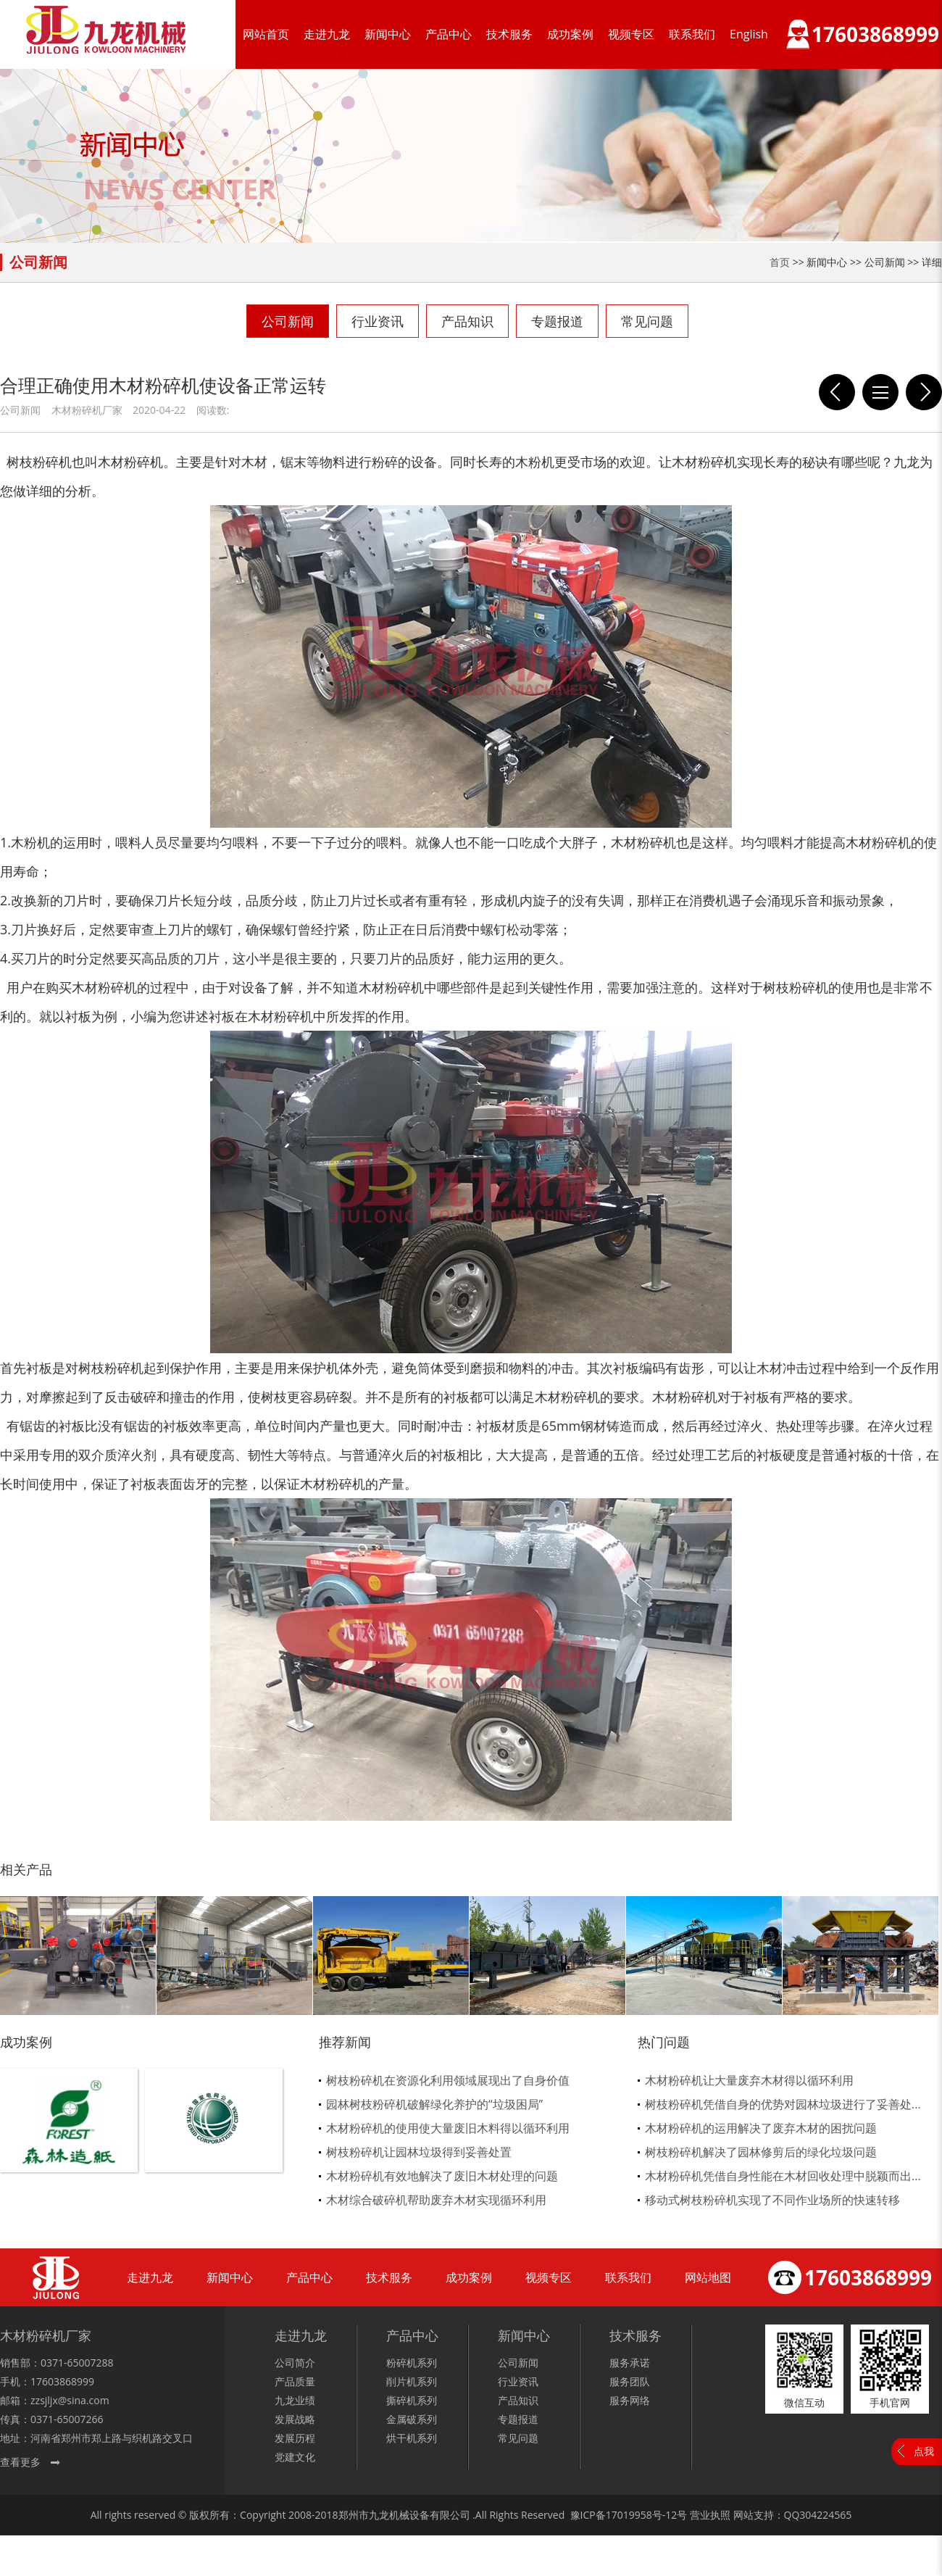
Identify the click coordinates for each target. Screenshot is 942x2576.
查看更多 (20, 2462)
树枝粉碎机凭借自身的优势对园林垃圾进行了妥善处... (783, 2104)
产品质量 (295, 2381)
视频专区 (631, 34)
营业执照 (710, 2515)
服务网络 (629, 2400)
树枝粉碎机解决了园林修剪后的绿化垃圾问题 (761, 2152)
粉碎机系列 (411, 2362)
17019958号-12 (642, 2515)
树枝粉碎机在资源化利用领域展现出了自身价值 (448, 2080)
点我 (924, 2451)
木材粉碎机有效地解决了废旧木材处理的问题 (442, 2176)
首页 (780, 262)
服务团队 (629, 2381)
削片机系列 (411, 2381)
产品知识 (467, 321)
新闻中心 (387, 34)
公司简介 (295, 2362)
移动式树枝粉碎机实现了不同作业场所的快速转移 (772, 2200)
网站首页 (266, 34)
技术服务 (509, 34)
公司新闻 (288, 321)
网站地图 (708, 2277)
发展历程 (295, 2438)
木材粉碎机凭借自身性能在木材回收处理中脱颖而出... (783, 2176)
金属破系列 (411, 2419)
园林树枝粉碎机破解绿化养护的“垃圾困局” (434, 2104)
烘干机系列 (411, 2438)
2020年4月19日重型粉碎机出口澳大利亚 (924, 392)
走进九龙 (327, 34)
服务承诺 (629, 2362)
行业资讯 (377, 321)
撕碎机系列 (411, 2400)
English (749, 34)
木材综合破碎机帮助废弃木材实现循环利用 (436, 2200)
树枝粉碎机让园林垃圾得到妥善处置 (419, 2152)
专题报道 (557, 321)
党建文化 (295, 2457)
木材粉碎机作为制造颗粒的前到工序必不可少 (837, 392)
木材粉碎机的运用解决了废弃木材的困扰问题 (761, 2128)
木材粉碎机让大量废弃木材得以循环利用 (749, 2080)
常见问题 (647, 321)
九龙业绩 (295, 2400)
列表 (880, 392)
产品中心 (448, 34)
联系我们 (692, 34)
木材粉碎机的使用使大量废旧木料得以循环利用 (448, 2128)
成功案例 (570, 34)
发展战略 (295, 2419)
